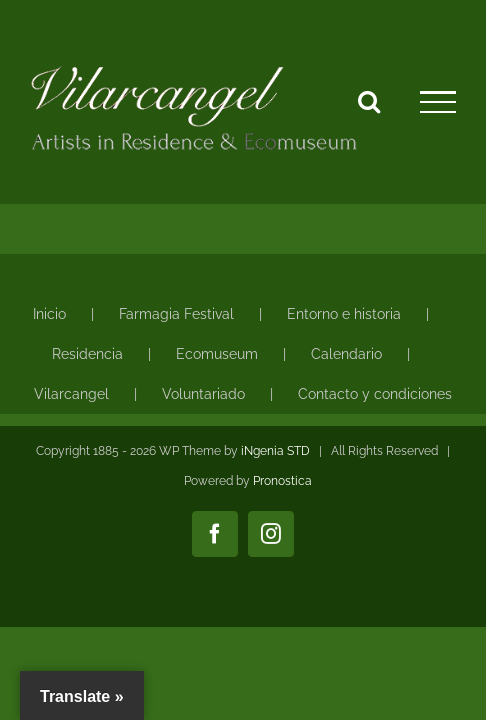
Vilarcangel (71, 394)
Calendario (346, 354)
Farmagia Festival (176, 314)
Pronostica (282, 531)
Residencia (87, 354)
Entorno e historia (344, 314)
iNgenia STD (275, 501)
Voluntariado (203, 394)
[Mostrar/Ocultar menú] (438, 102)
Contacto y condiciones (375, 394)
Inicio (49, 314)
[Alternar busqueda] (369, 101)
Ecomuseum (217, 354)
